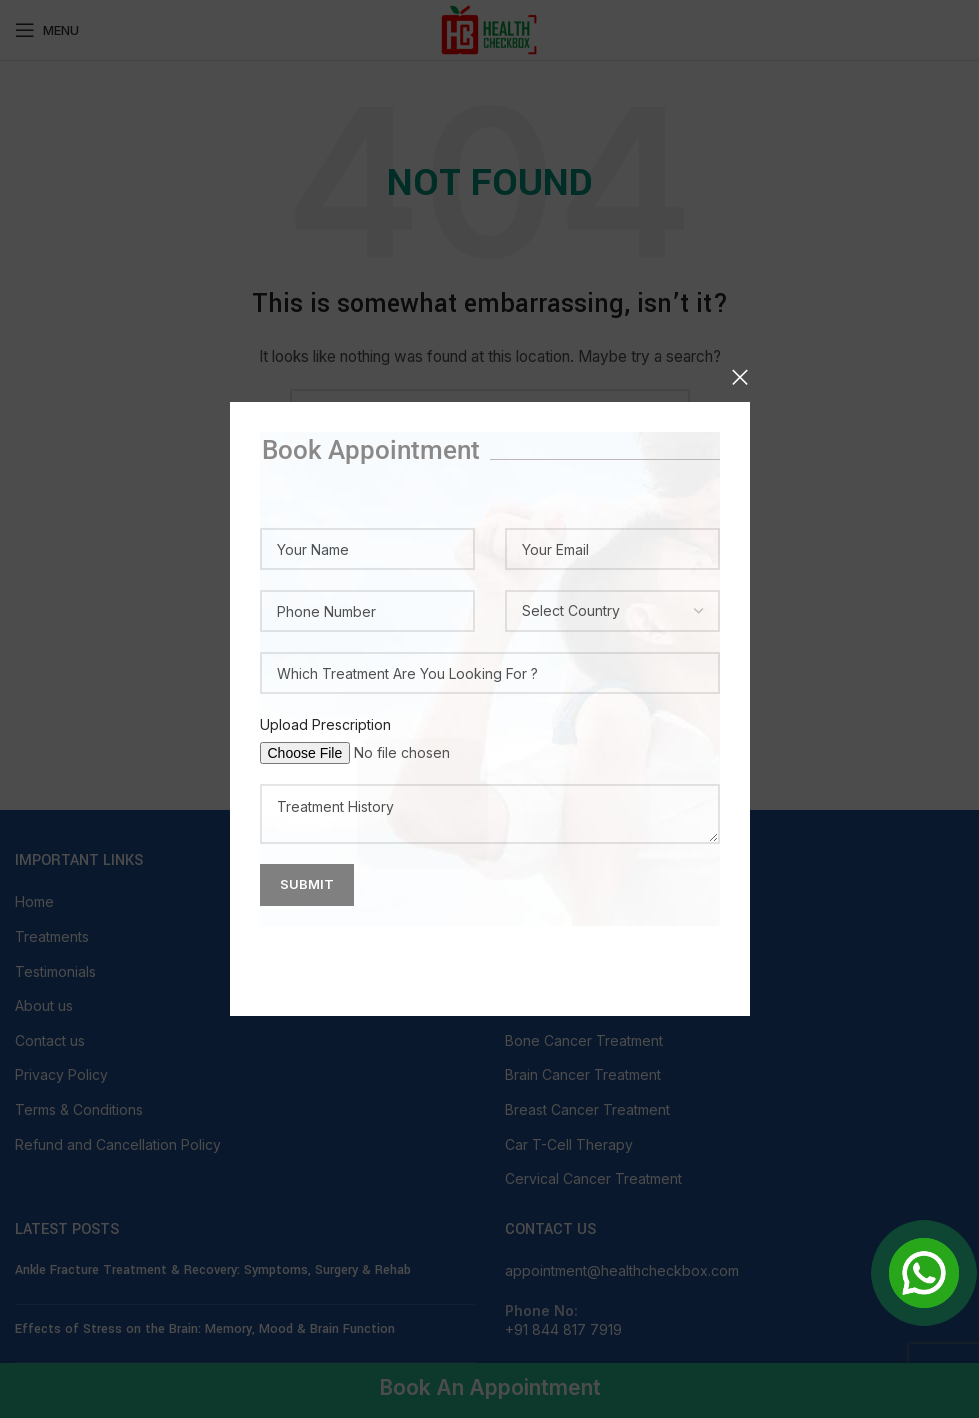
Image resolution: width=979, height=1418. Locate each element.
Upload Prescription (325, 724)
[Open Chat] (924, 1273)
